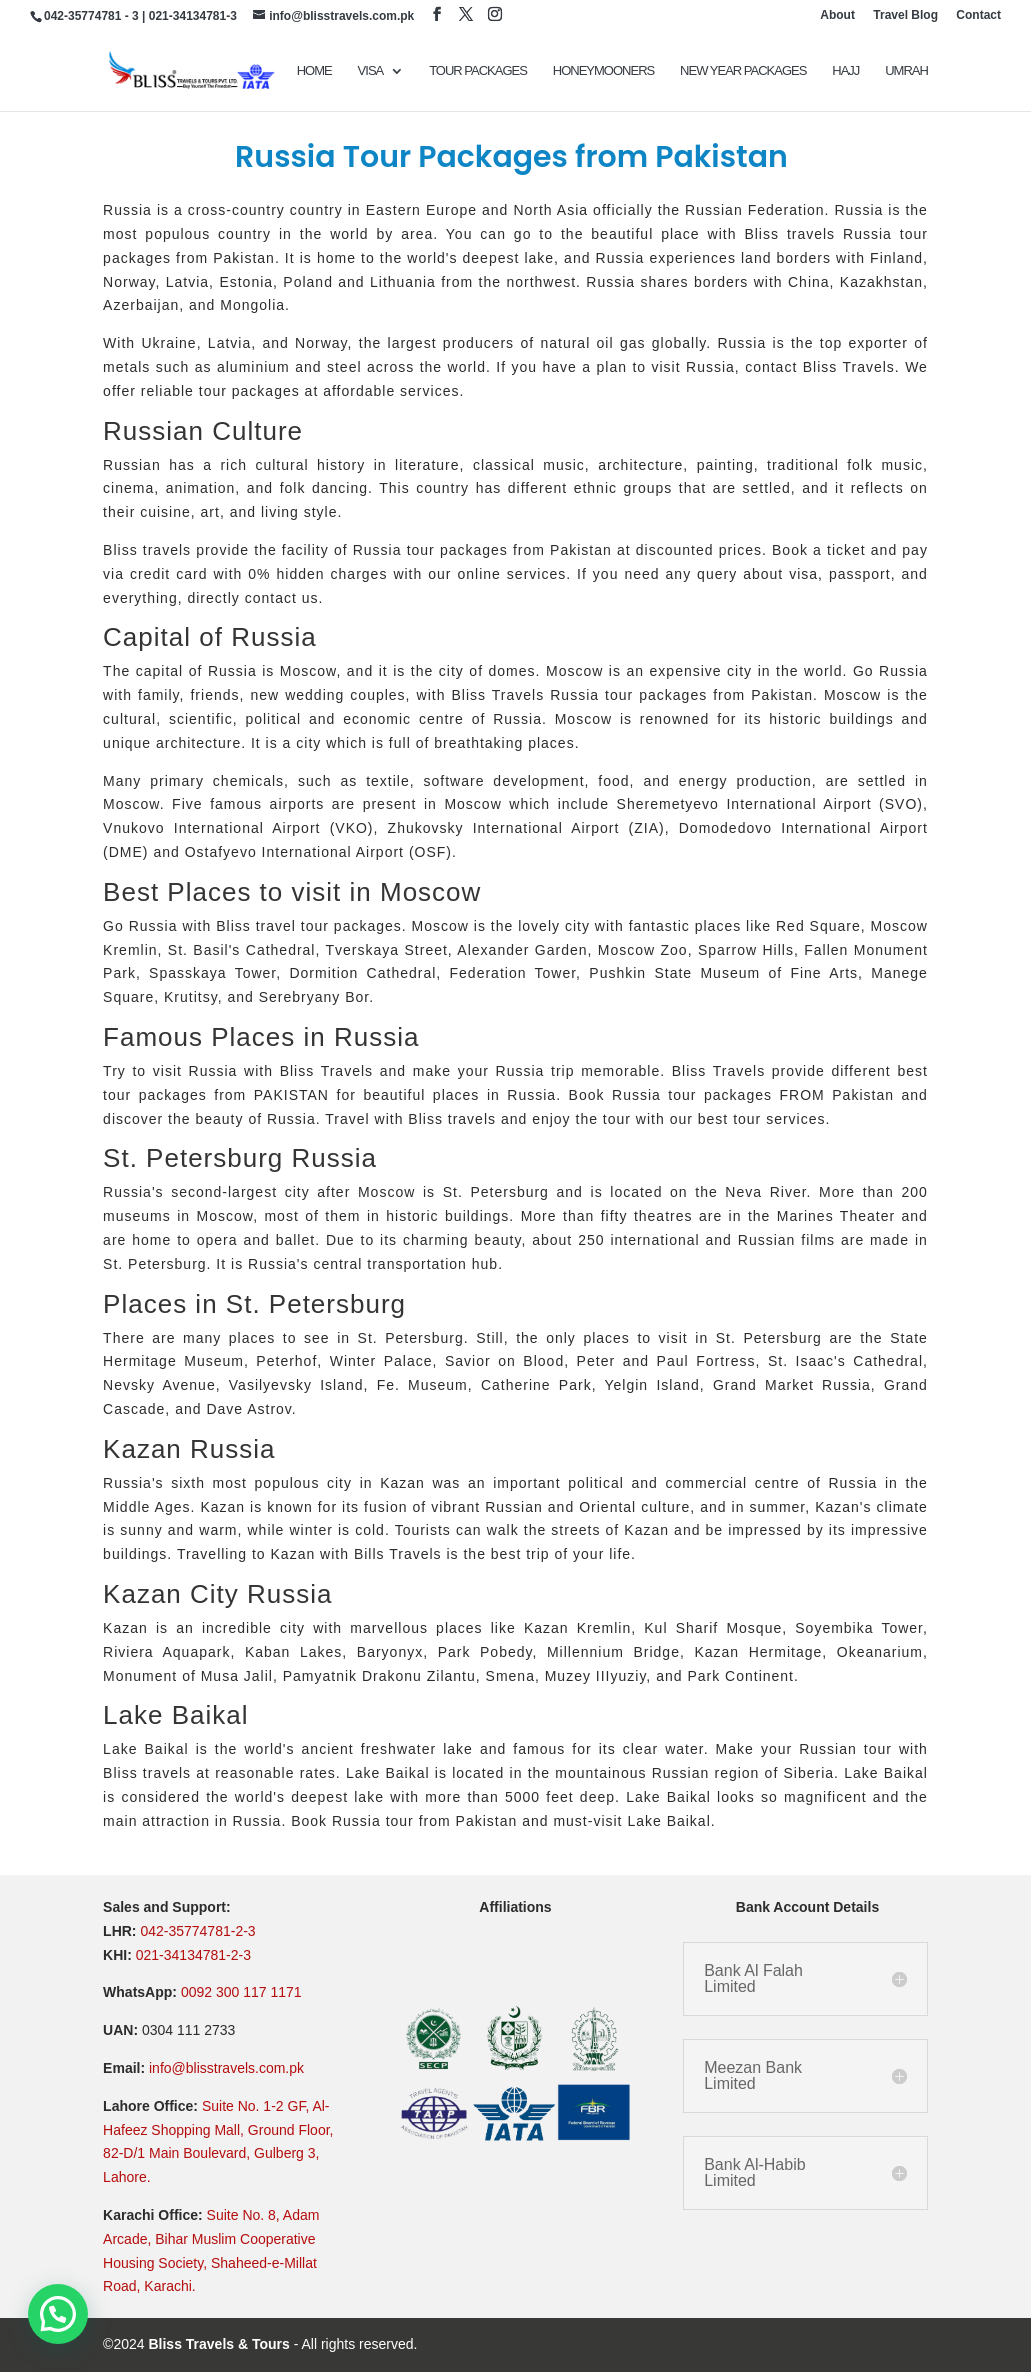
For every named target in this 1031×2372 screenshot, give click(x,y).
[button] (58, 2314)
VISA (371, 71)
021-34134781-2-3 (193, 1955)
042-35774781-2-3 (197, 1931)
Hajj (845, 71)
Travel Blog (905, 15)
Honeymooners (603, 71)
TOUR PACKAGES (478, 71)
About (837, 15)
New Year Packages (743, 71)
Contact (978, 15)
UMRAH (906, 71)
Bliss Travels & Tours (218, 2344)
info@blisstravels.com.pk (226, 2068)
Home (314, 71)
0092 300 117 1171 (241, 1992)
